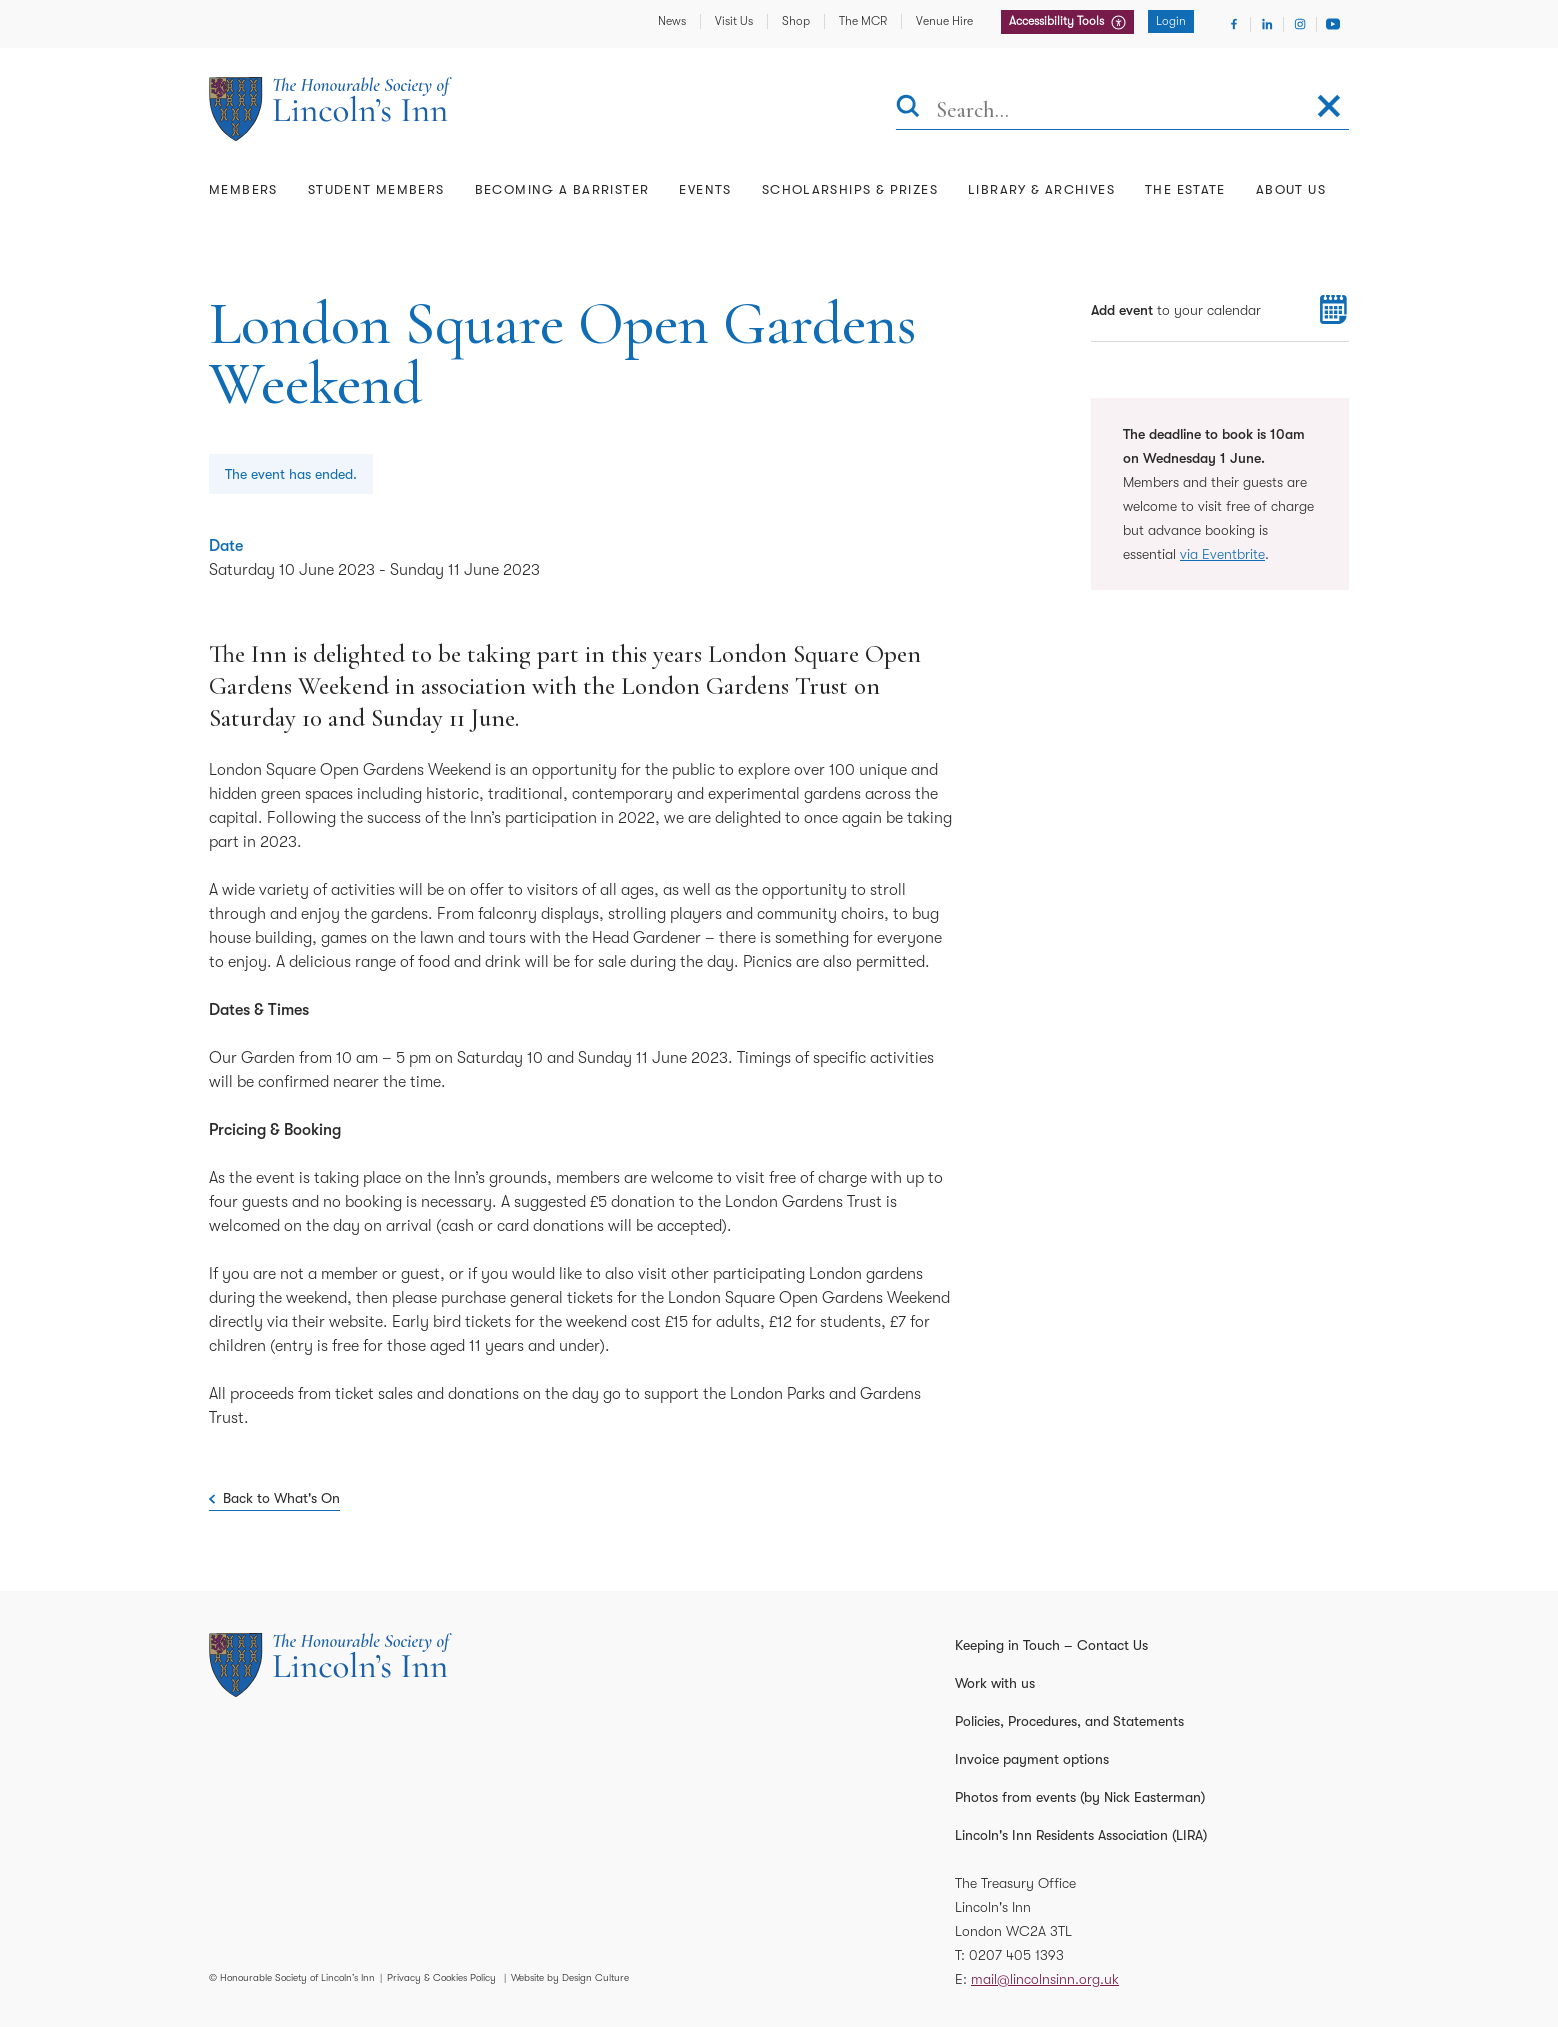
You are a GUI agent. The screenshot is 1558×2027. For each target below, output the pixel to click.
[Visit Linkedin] (1267, 24)
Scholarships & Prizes (850, 189)
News (672, 21)
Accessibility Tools (1058, 21)
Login (1171, 21)
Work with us (995, 1683)
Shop (796, 21)
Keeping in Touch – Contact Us (1051, 1645)
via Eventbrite (1222, 554)
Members (243, 189)
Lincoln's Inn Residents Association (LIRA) (1081, 1835)
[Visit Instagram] (1300, 24)
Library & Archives (1041, 189)
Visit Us (734, 21)
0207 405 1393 (1016, 1955)
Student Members (376, 189)
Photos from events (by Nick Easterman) (1080, 1797)
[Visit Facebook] (1234, 24)
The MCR (863, 21)
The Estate (1185, 189)
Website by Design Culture (570, 1977)
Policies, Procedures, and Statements (1069, 1721)
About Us (1291, 189)
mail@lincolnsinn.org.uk (1045, 1979)
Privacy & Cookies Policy (441, 1977)
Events (705, 189)
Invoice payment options (1032, 1759)
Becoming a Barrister (562, 189)
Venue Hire (944, 21)
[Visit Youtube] (1333, 24)
